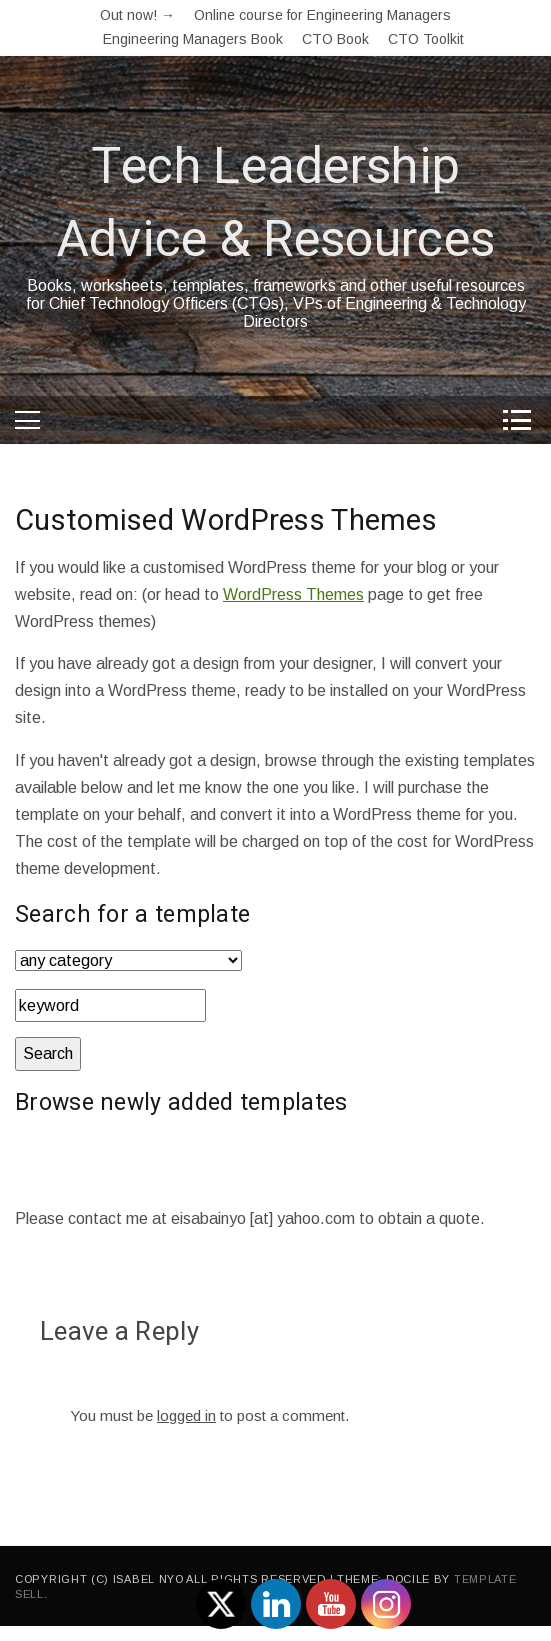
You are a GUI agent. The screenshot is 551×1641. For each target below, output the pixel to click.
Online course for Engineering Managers (322, 15)
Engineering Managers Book (193, 39)
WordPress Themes (293, 594)
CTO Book (335, 39)
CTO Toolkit (426, 39)
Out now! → (137, 15)
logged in (186, 1415)
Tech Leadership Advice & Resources (275, 204)
